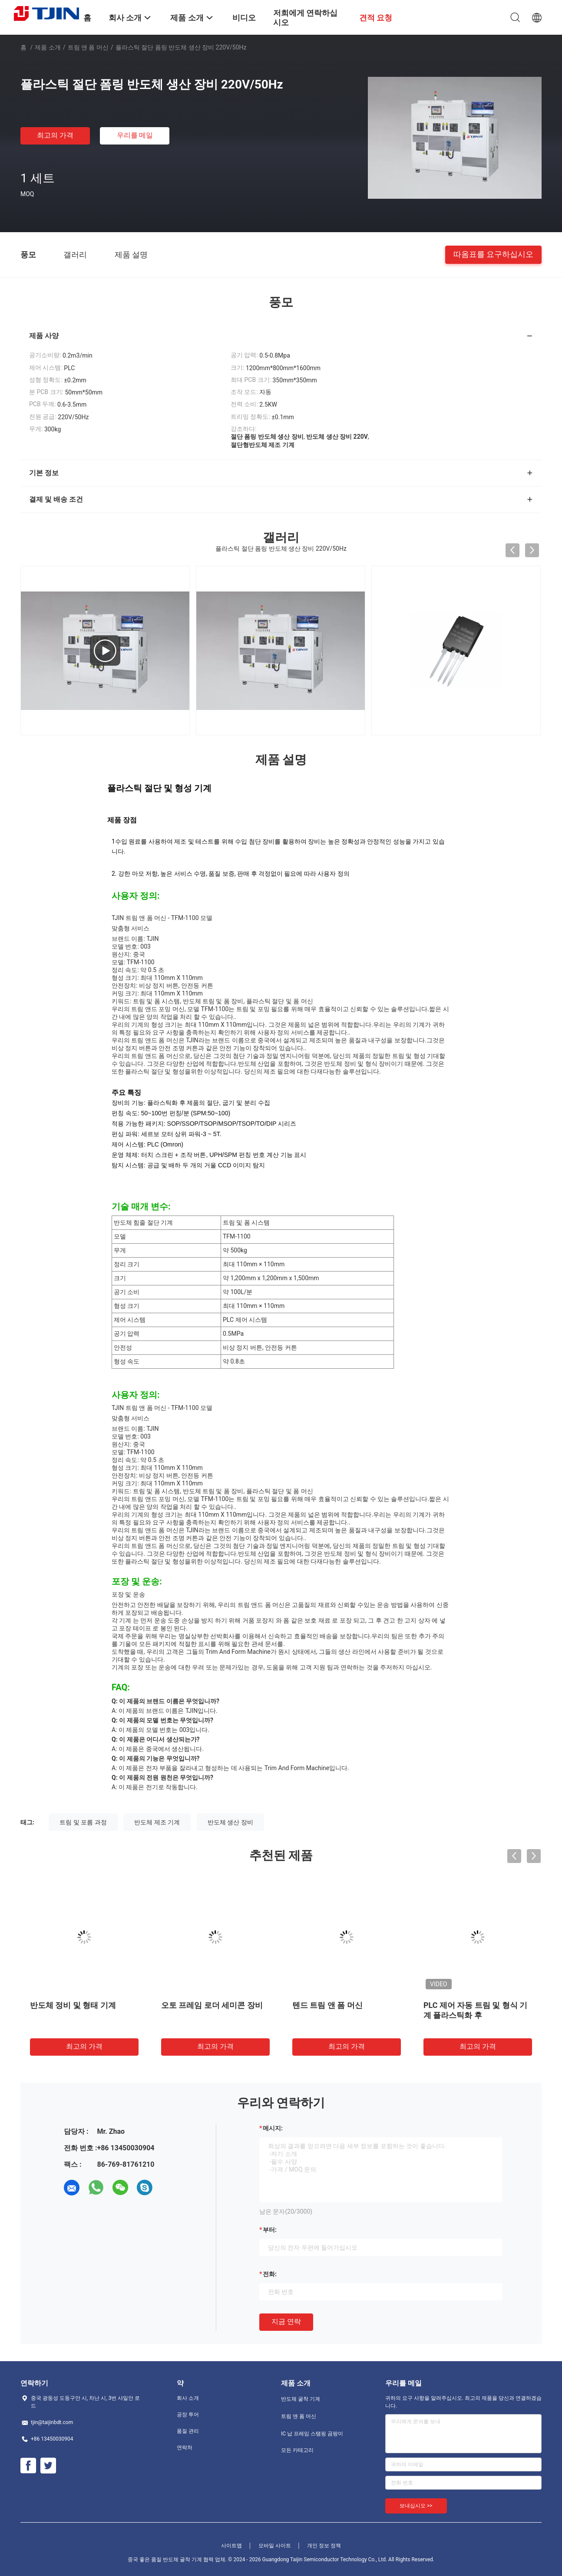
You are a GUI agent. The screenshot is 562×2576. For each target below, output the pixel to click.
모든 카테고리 (297, 2450)
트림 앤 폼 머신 (88, 47)
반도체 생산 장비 (230, 1822)
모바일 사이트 (274, 2546)
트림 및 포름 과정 (83, 1822)
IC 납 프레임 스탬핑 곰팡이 (312, 2434)
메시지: (273, 2128)
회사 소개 (188, 2398)
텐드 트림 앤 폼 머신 (327, 2005)
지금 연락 (286, 2321)
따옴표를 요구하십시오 (493, 254)
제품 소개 (47, 47)
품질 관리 (188, 2431)
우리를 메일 (135, 135)
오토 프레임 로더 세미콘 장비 (212, 2005)
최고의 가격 (55, 135)
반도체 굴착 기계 (300, 2399)
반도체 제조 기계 (157, 1822)
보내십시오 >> (416, 2506)
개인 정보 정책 (324, 2546)
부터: (270, 2229)
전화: (270, 2273)
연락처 (184, 2448)
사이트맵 (231, 2546)
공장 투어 (188, 2415)
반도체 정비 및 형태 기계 (73, 2005)
